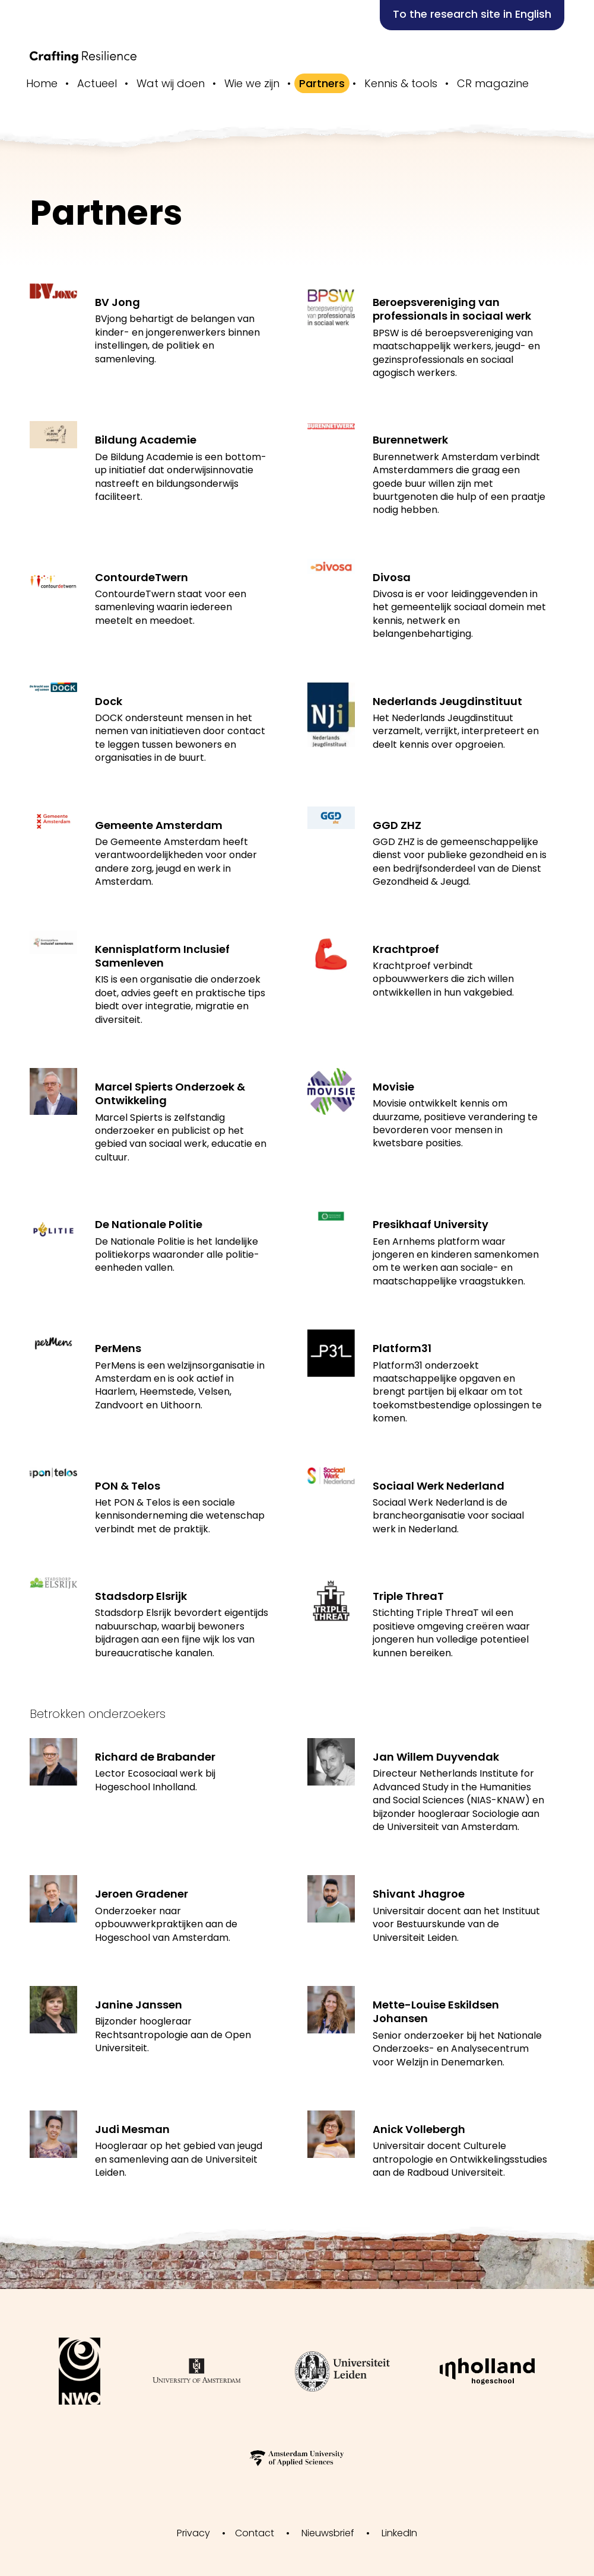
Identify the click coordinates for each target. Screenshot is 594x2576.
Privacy (193, 2533)
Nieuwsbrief (327, 2533)
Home (42, 83)
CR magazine (493, 83)
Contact (254, 2533)
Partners (322, 83)
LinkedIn (399, 2533)
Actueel (97, 83)
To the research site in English (472, 14)
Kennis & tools (400, 83)
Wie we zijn (251, 83)
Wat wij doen (170, 83)
